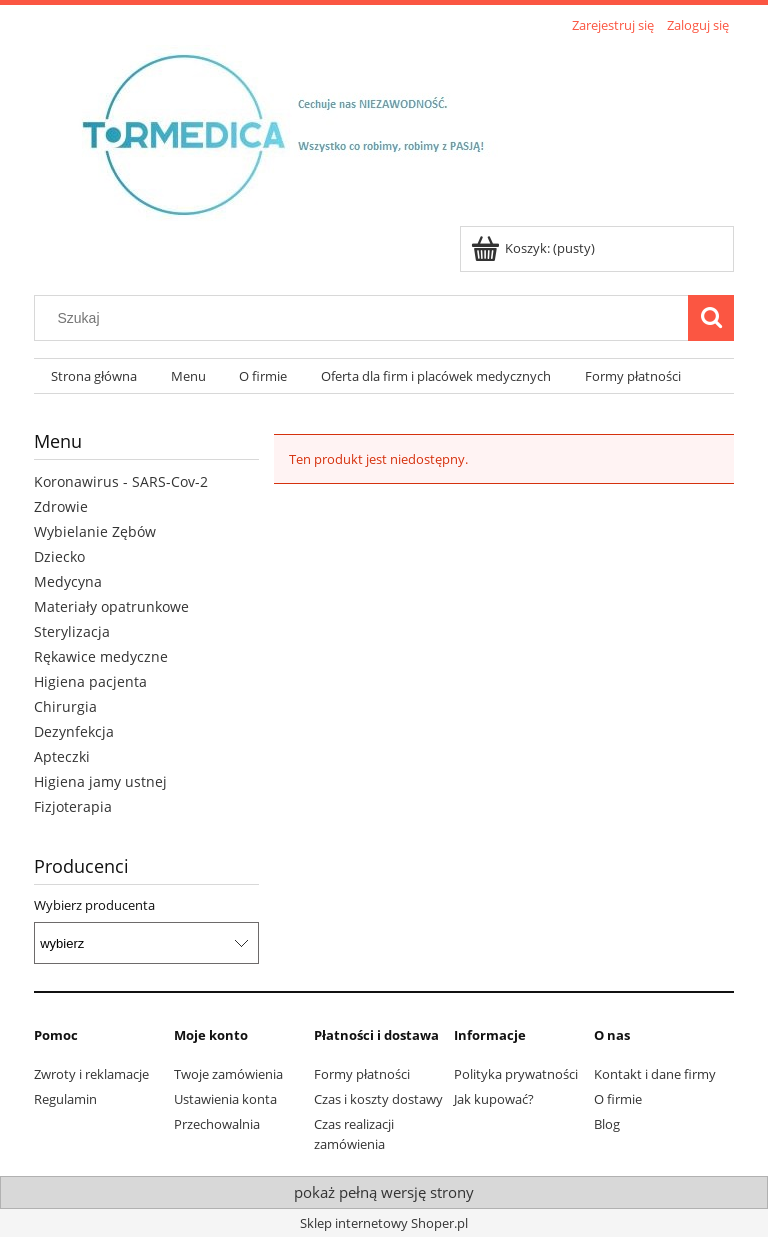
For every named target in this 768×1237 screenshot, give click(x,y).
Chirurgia (65, 706)
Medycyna (68, 581)
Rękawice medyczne (101, 656)
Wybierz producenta (94, 905)
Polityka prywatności (516, 1074)
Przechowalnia (217, 1124)
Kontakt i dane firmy (655, 1074)
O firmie (618, 1099)
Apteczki (62, 756)
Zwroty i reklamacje (91, 1074)
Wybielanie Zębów (95, 531)
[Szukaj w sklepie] (366, 318)
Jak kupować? (494, 1099)
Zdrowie (61, 506)
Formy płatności (362, 1074)
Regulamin (65, 1099)
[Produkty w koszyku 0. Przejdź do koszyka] (534, 248)
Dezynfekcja (74, 731)
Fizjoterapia (73, 806)
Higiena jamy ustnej (100, 781)
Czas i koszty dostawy (378, 1099)
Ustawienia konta (225, 1099)
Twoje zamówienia (228, 1074)
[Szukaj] (711, 318)
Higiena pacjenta (90, 681)
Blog (607, 1124)
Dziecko (59, 556)
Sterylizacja (72, 631)
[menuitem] (94, 376)
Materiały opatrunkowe (111, 606)
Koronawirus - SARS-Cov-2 (121, 481)
